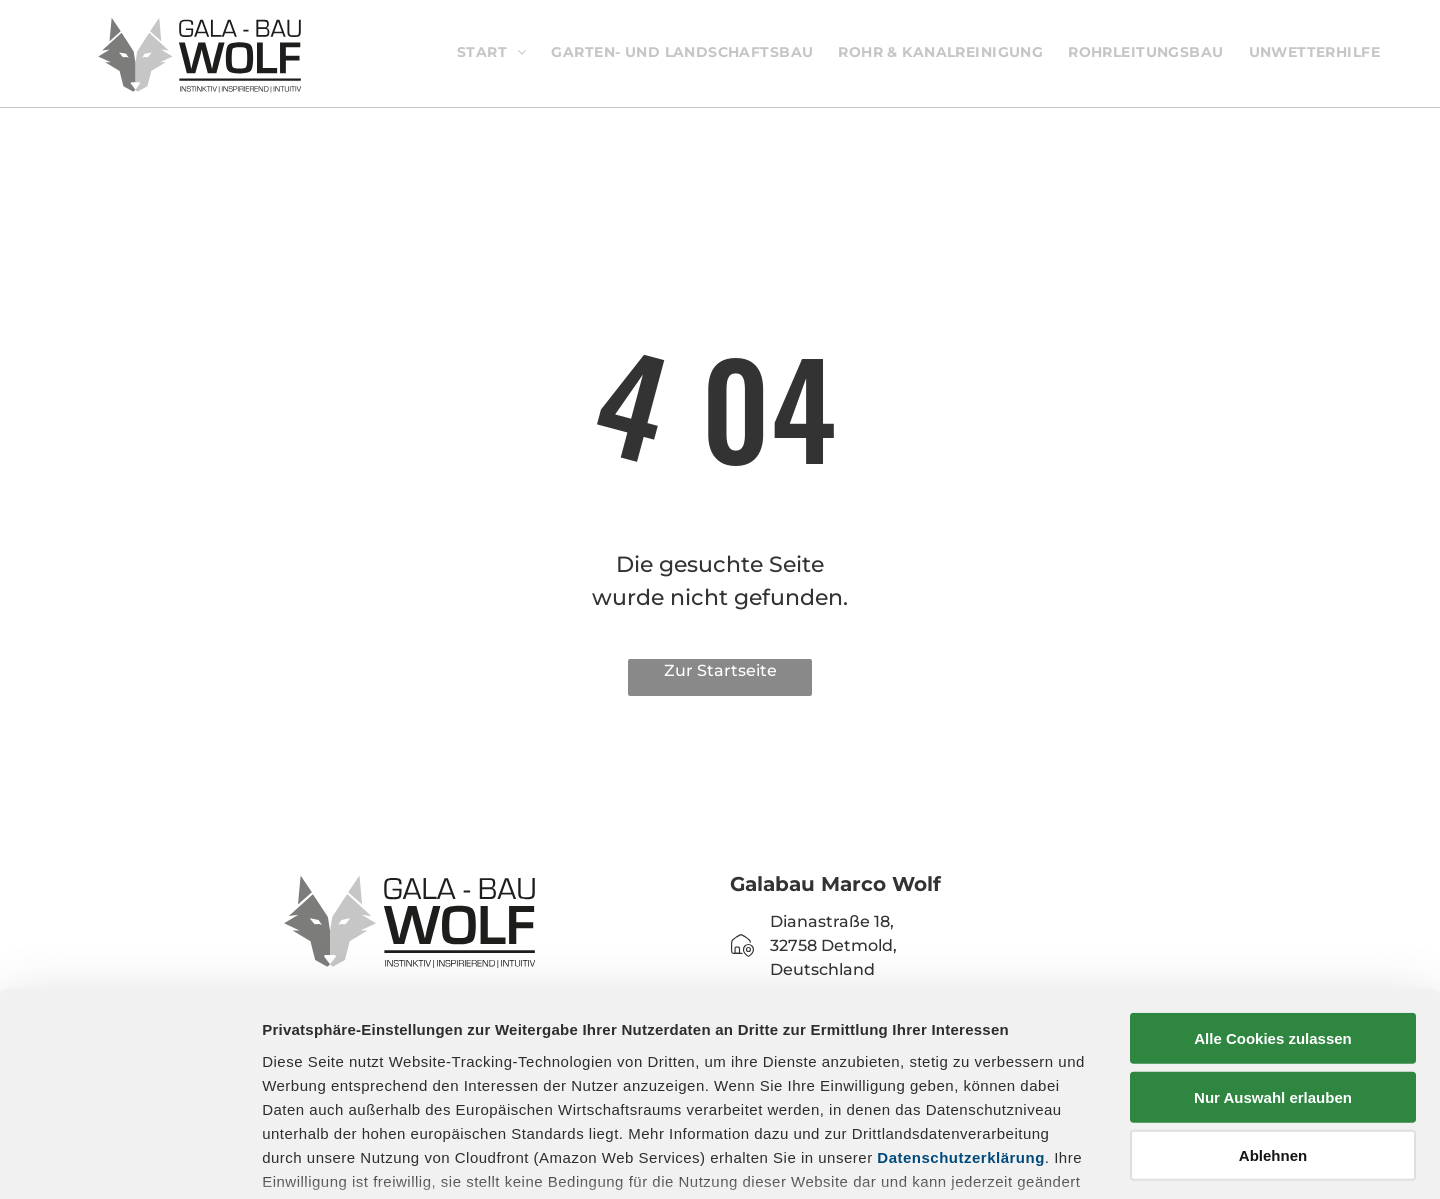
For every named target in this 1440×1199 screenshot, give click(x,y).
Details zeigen (1063, 1159)
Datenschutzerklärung (961, 1009)
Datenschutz (407, 1081)
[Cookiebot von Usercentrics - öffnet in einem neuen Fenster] (129, 1160)
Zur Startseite (720, 670)
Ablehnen (1273, 1007)
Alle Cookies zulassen (1273, 890)
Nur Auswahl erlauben (1273, 948)
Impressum (304, 1081)
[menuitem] (499, 52)
